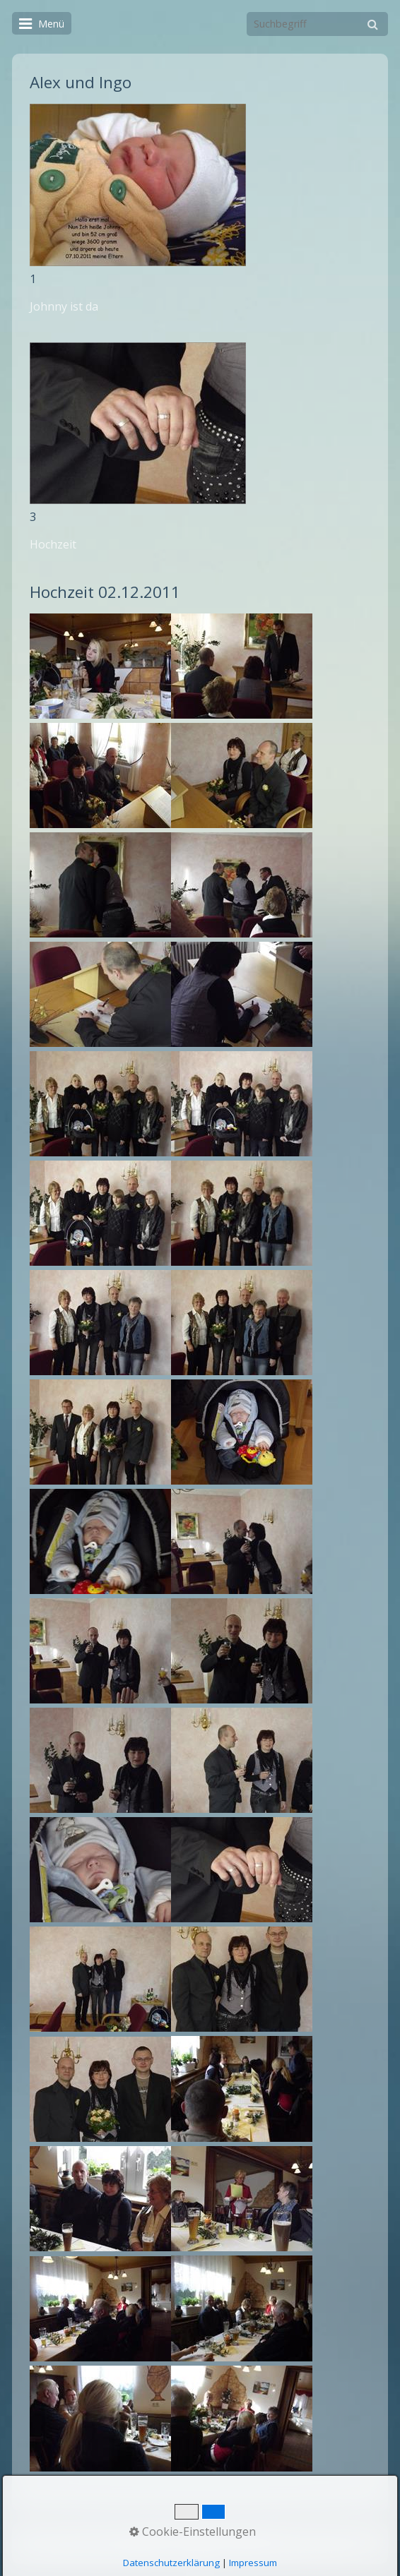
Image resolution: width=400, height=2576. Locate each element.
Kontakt (197, 2537)
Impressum (251, 2537)
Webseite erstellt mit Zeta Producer (267, 2550)
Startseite (145, 2537)
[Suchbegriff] (317, 24)
